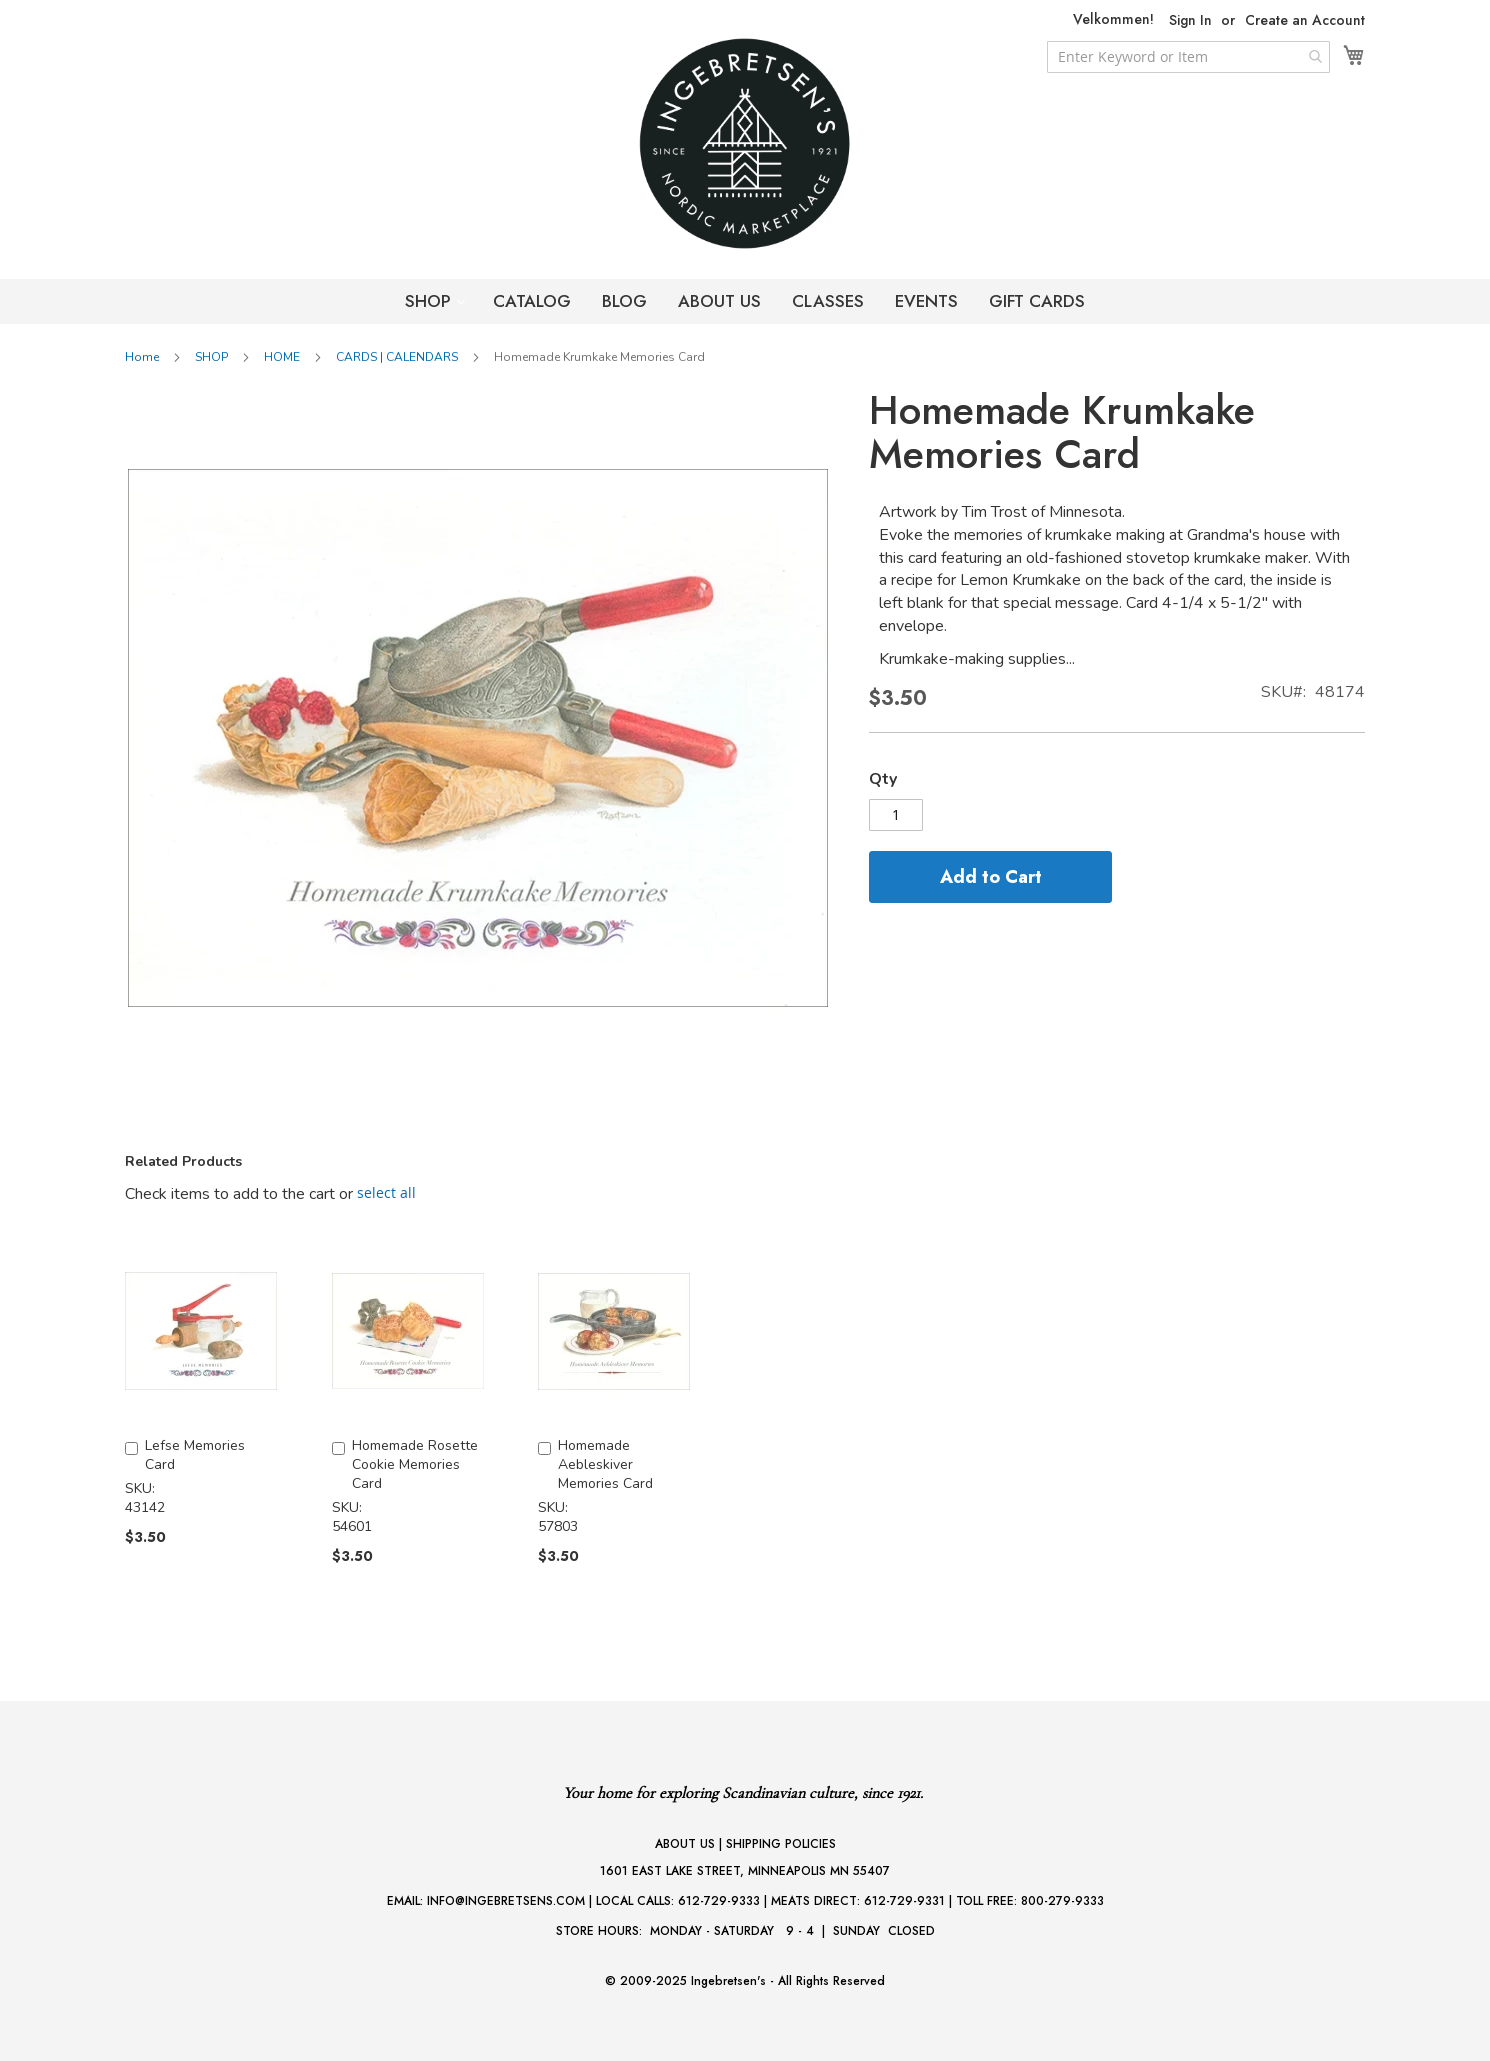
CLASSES (828, 301)
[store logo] (745, 143)
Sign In (1190, 20)
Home (142, 357)
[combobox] (1188, 57)
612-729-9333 (719, 1901)
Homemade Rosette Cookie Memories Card (415, 1464)
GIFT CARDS (1037, 301)
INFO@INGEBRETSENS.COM (506, 1901)
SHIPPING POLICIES (781, 1844)
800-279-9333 (1062, 1901)
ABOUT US (719, 301)
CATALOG (532, 301)
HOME (282, 357)
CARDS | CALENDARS (397, 357)
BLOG (624, 301)
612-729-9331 (904, 1901)
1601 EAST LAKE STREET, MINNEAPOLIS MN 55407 (745, 1871)
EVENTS (926, 301)
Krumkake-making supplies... (977, 659)
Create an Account (1305, 20)
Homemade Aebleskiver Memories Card (605, 1464)
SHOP (430, 301)
